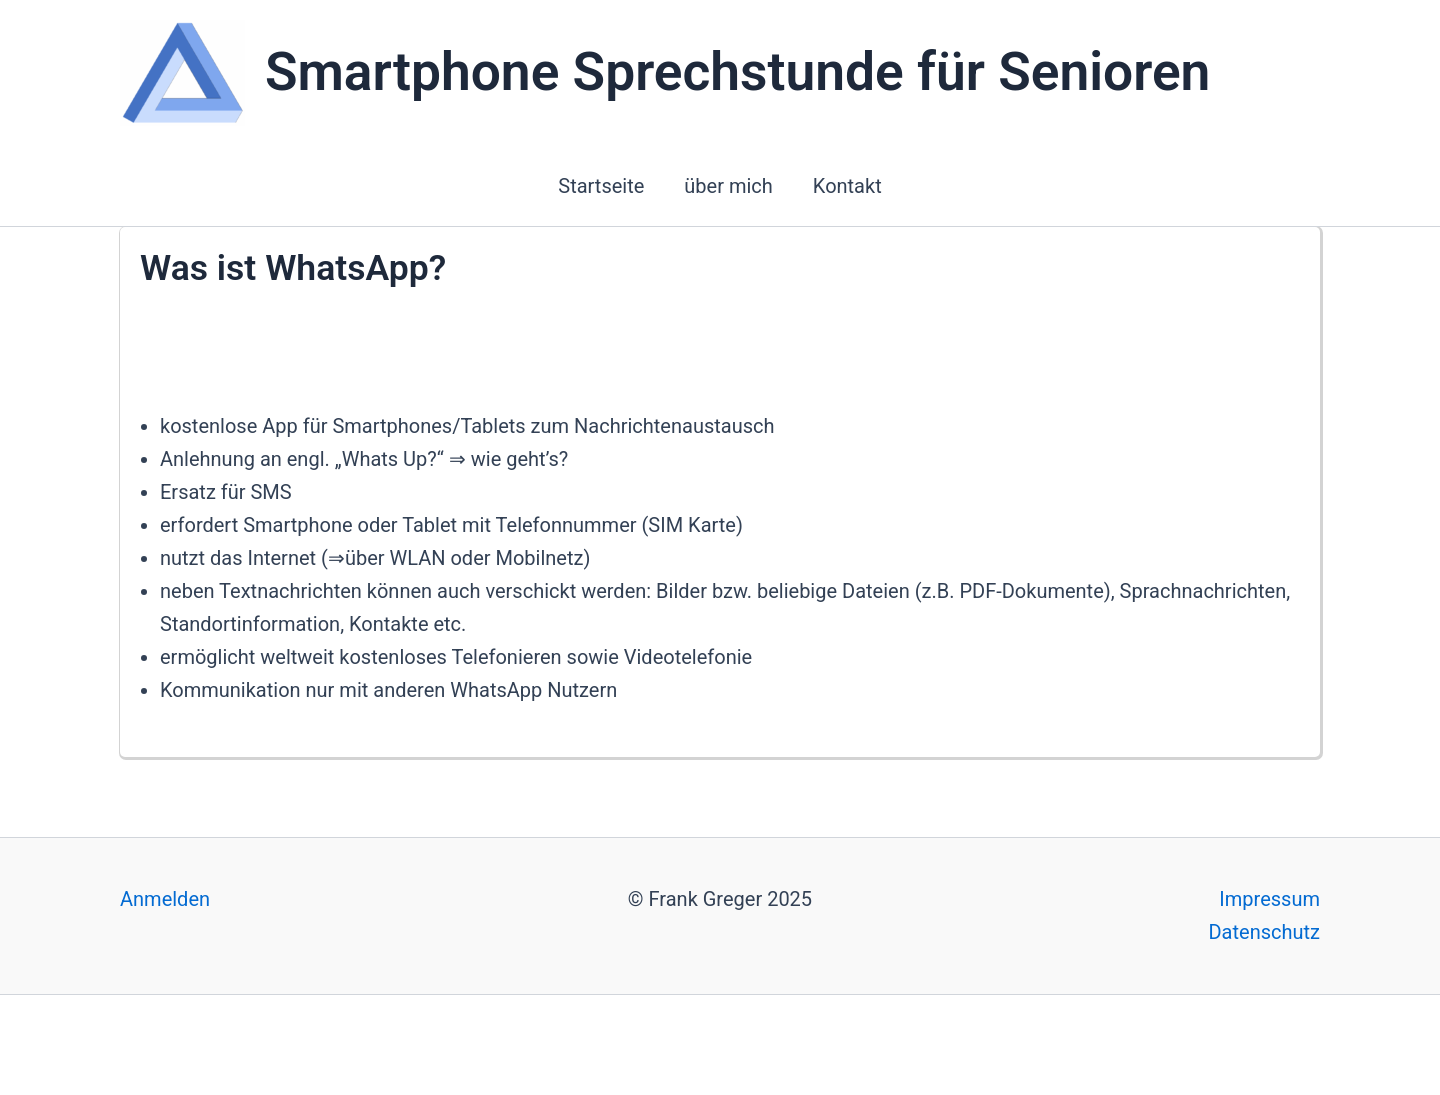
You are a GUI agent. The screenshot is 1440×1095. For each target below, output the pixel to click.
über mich (728, 186)
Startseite (601, 186)
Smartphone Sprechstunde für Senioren (737, 72)
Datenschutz (1264, 932)
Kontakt (847, 186)
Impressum (1269, 899)
